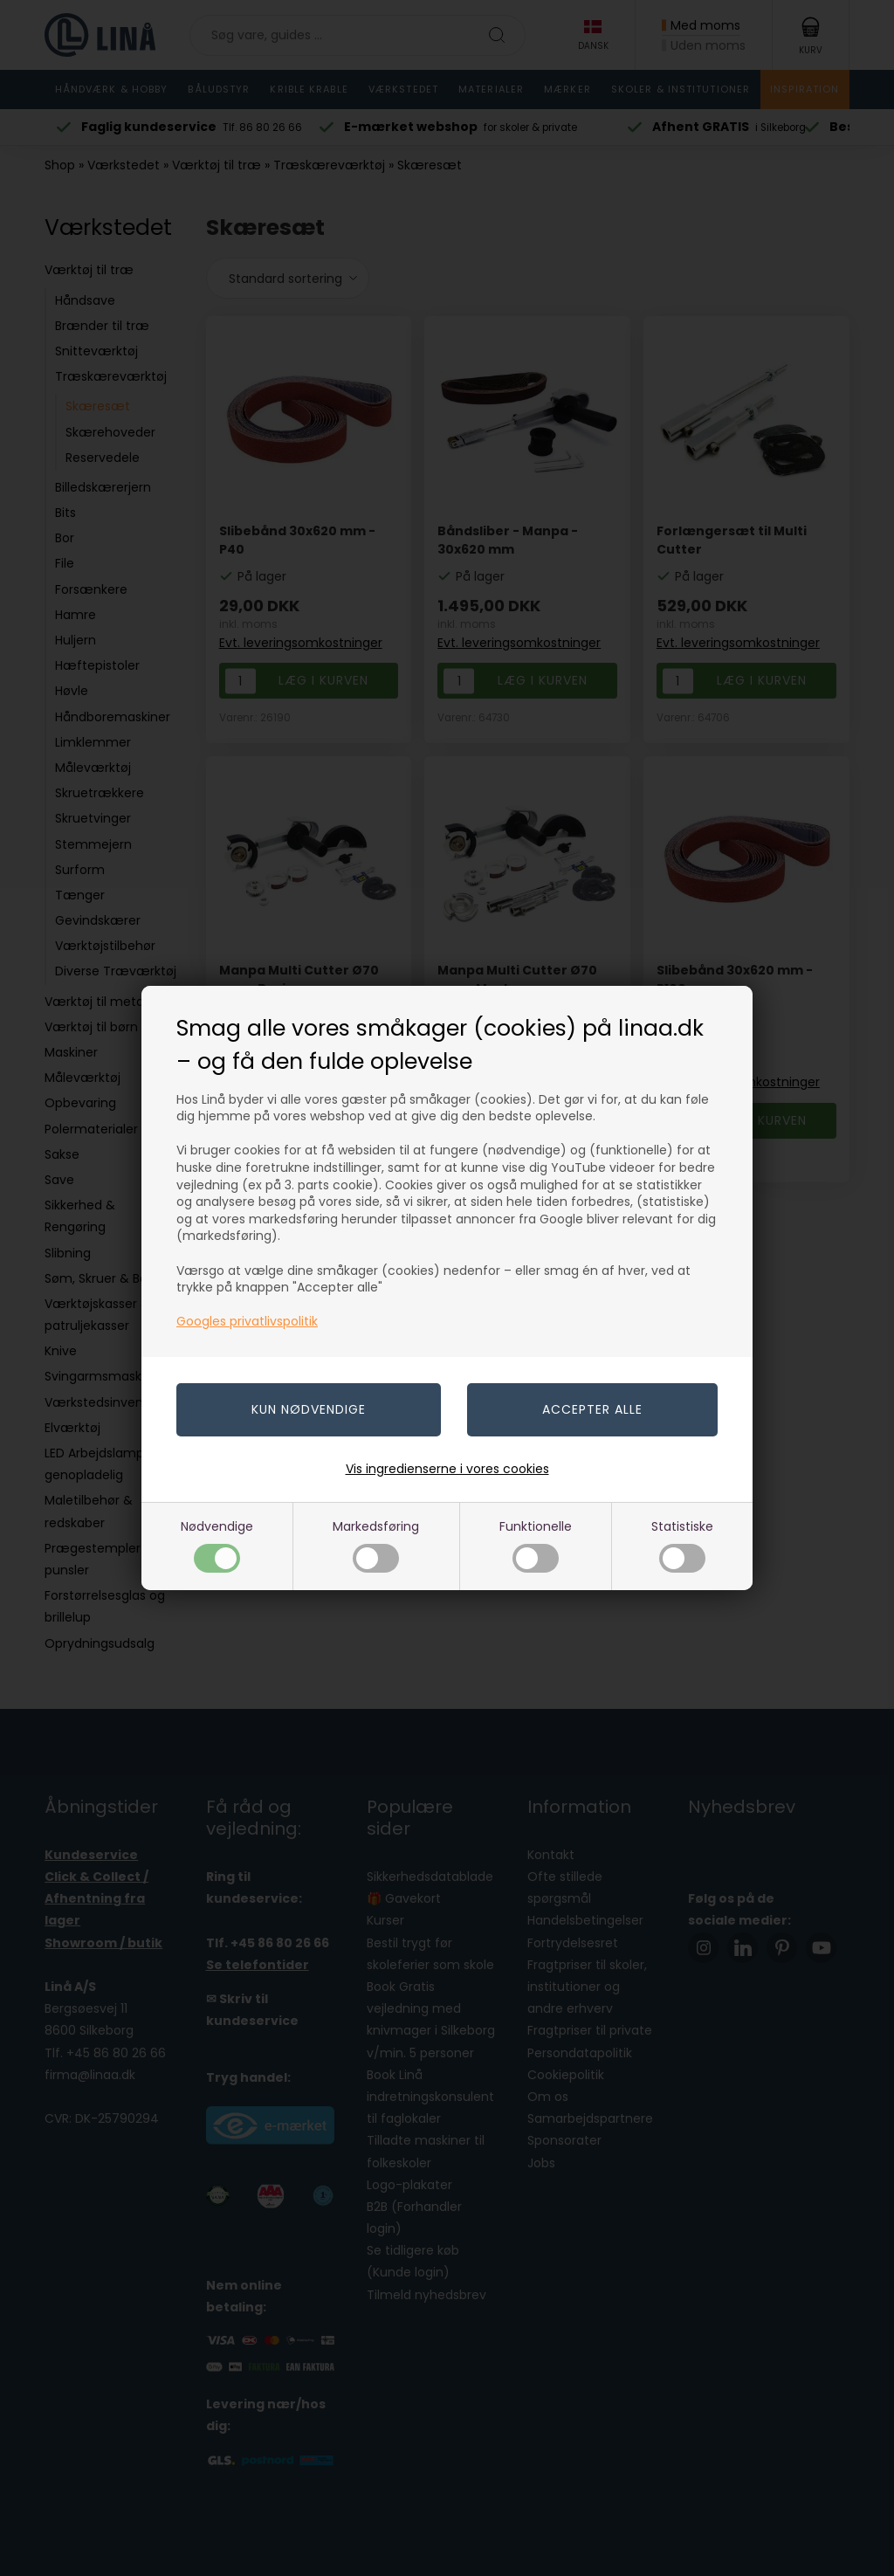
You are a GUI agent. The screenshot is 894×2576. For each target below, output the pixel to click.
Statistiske (682, 1545)
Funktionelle (535, 1545)
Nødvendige (217, 1545)
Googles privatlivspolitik (247, 1321)
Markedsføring (376, 1545)
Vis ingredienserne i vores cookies (447, 1468)
